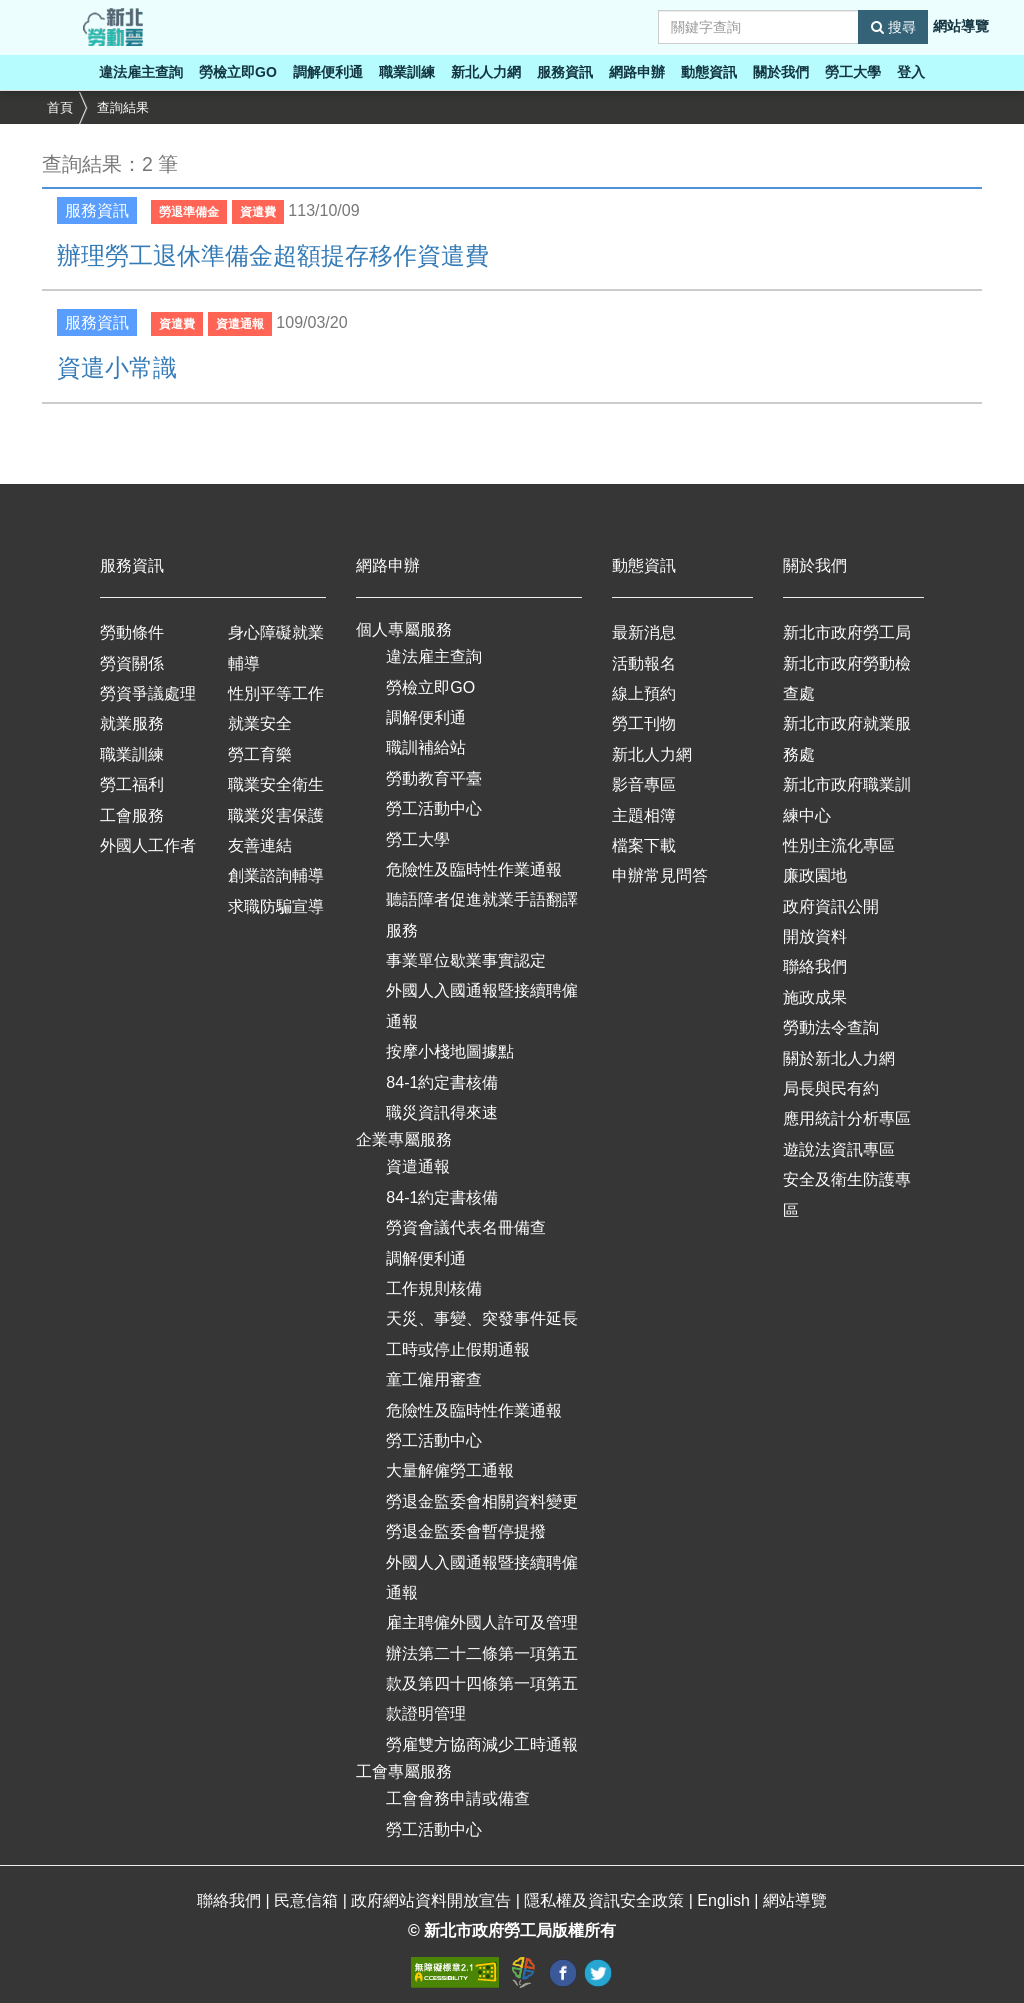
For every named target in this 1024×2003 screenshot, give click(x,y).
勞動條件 (132, 632)
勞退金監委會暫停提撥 (466, 1531)
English (725, 1900)
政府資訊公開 (831, 906)
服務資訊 (565, 72)
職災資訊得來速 (442, 1112)
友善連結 (260, 845)
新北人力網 (486, 72)
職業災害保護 (276, 815)
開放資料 (815, 936)
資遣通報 (418, 1166)
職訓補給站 (426, 747)
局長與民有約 (831, 1088)
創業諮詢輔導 (276, 875)
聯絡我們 (815, 966)
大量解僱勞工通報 (450, 1470)
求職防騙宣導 (276, 906)
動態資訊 (709, 72)
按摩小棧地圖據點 (450, 1051)
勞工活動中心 (434, 808)
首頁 (60, 107)
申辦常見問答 (660, 875)
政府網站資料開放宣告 (433, 1900)
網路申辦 (637, 72)
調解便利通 (328, 72)
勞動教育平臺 (434, 778)
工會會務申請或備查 (458, 1798)
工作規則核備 (434, 1288)
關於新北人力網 (839, 1058)
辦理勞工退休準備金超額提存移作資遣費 (273, 255)
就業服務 (132, 723)
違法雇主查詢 (141, 72)
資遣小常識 (117, 367)
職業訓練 (407, 72)
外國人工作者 (148, 845)
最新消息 (644, 632)
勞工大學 (853, 72)
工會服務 (132, 815)
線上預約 (644, 693)
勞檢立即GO (238, 72)
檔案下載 (644, 845)
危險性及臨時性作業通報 (474, 869)
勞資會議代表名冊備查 (466, 1227)
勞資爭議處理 (148, 693)
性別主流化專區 (839, 845)
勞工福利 (132, 784)
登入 (911, 72)
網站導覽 (961, 26)
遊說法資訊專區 (839, 1149)
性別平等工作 (276, 693)
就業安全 (260, 723)
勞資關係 (132, 663)
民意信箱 (308, 1900)
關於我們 (781, 72)
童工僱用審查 (434, 1379)
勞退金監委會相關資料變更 (482, 1501)
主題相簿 (644, 815)
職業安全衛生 (276, 784)
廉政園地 (815, 875)
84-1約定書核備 (442, 1082)
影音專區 (644, 784)
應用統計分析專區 (847, 1118)
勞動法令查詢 (831, 1027)
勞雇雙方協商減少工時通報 (482, 1744)
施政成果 (815, 997)
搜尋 (893, 27)
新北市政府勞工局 (847, 632)
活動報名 (644, 663)
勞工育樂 (260, 754)
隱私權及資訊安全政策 (606, 1900)
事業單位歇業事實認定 (466, 960)
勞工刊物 (644, 723)
